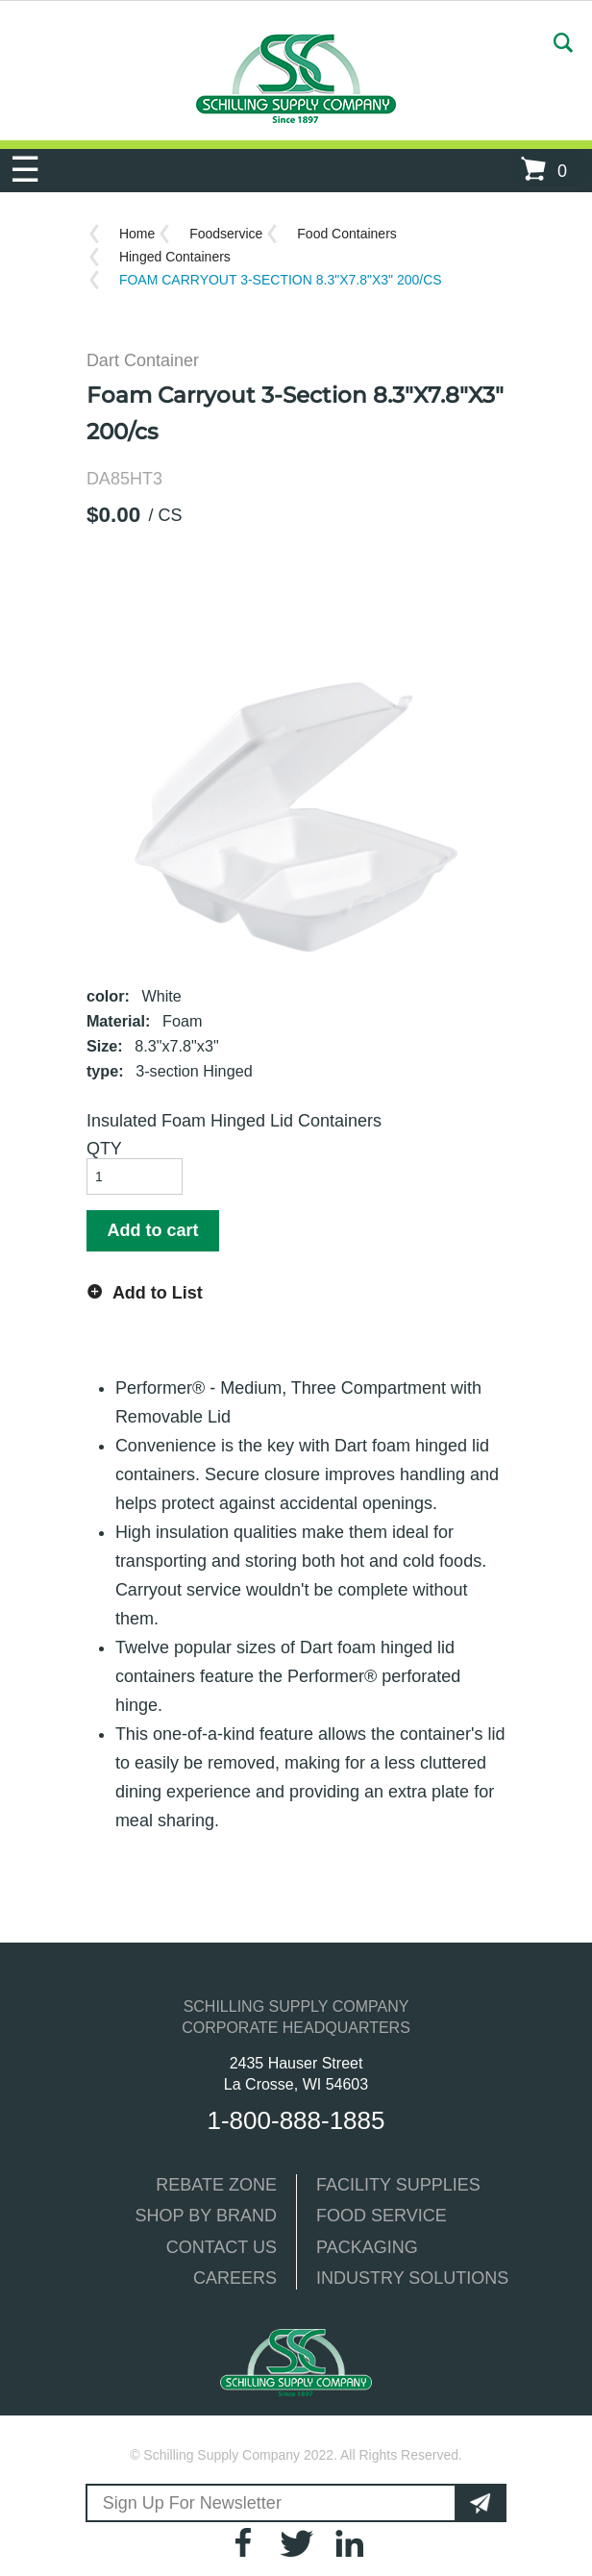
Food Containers (347, 233)
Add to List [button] (157, 1292)
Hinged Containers (175, 256)
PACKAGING (367, 2247)
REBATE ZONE (216, 2184)
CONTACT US (221, 2247)
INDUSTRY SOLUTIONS (412, 2278)
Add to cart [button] (152, 1230)
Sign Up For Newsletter (186, 2503)
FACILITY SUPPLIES (398, 2184)
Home (137, 233)
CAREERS (235, 2278)
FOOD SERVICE (381, 2215)
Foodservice (225, 233)
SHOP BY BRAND (206, 2215)
